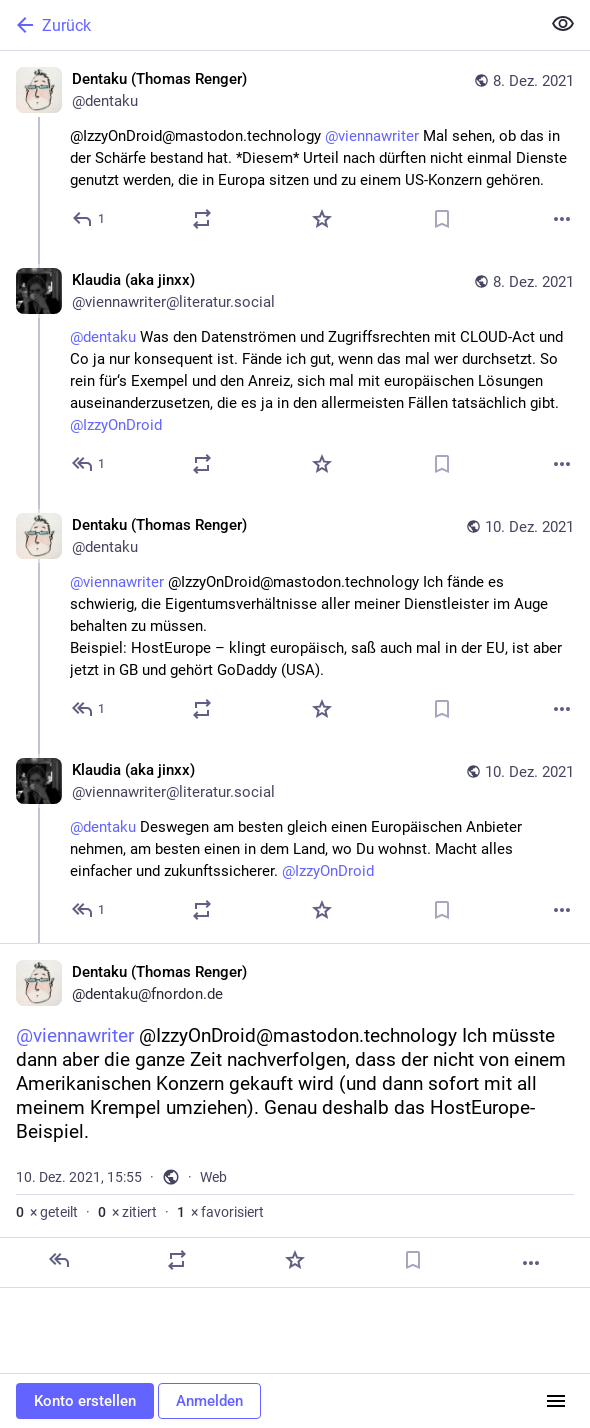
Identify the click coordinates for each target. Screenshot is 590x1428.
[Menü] (556, 1401)
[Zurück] (268, 25)
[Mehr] (562, 219)
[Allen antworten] (89, 464)
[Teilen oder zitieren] (202, 219)
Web (213, 1177)
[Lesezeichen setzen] (442, 219)
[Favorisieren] (322, 219)
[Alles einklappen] (563, 24)
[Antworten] (89, 219)
